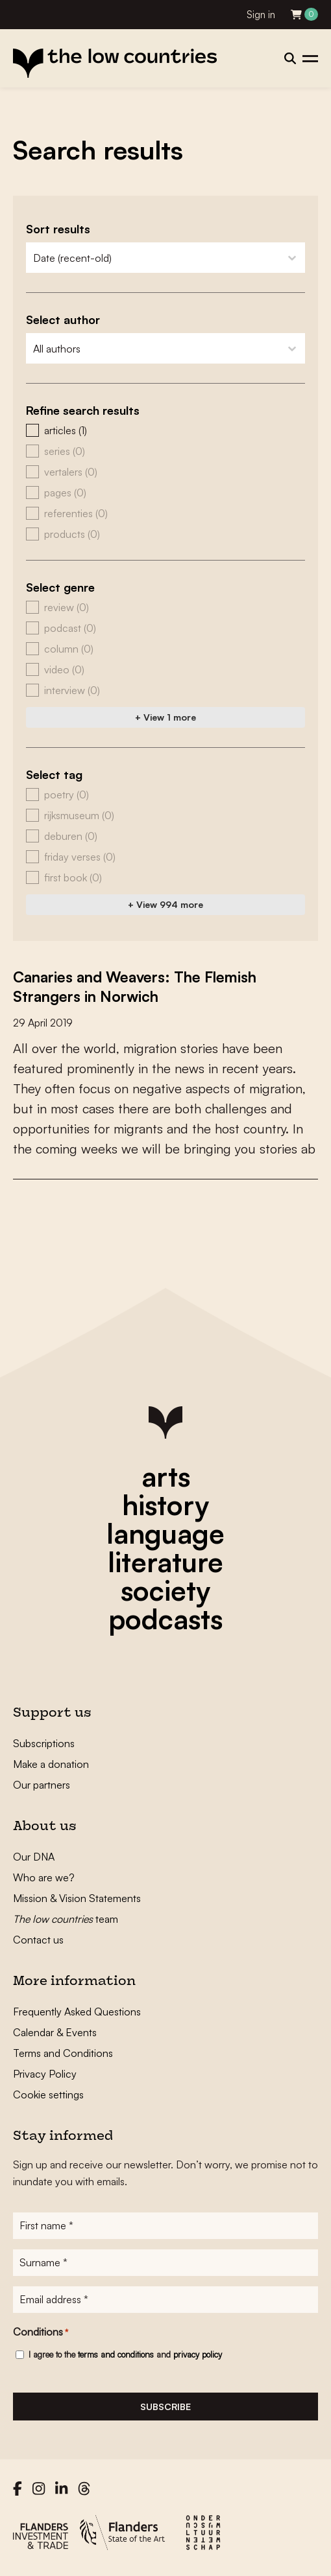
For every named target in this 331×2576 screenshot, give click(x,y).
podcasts (165, 1619)
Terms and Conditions (63, 2053)
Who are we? (44, 1877)
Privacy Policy (45, 2073)
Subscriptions (44, 1743)
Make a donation (51, 1764)
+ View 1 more (165, 717)
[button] (165, 430)
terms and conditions (116, 2354)
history (165, 1505)
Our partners (41, 1784)
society (165, 1590)
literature (165, 1562)
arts (165, 1476)
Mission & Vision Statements (77, 1898)
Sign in (261, 14)
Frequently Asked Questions (77, 2011)
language (165, 1533)
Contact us (38, 1939)
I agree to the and (125, 2354)
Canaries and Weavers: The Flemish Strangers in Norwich (144, 986)
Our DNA (34, 1856)
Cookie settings (48, 2094)
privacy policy (197, 2354)
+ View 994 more (165, 904)
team (65, 1918)
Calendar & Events (55, 2032)
